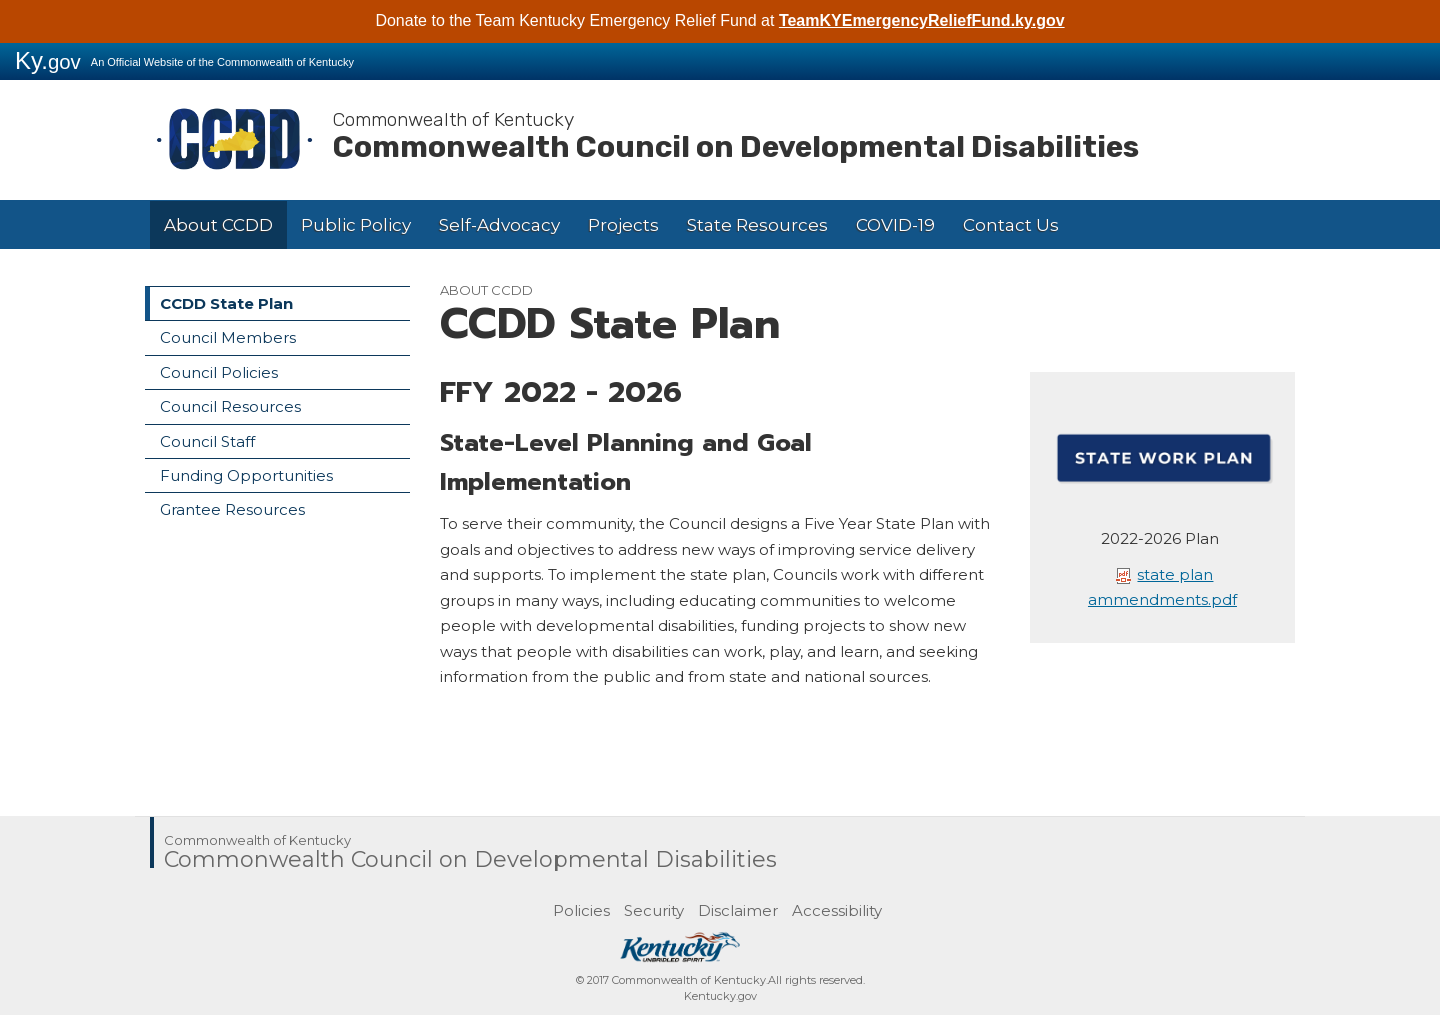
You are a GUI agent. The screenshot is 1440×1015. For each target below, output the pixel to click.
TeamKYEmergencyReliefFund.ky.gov (922, 20)
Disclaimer (738, 910)
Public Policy (356, 225)
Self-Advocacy (499, 225)
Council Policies (219, 372)
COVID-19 (895, 225)
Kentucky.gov (720, 996)
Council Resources (230, 406)
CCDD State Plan (226, 303)
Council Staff (207, 441)
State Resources (757, 225)
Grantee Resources (232, 509)
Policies (581, 910)
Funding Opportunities (246, 475)
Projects (623, 225)
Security (654, 910)
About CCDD (218, 225)
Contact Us (1011, 225)
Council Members (228, 337)
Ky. (48, 60)
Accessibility (837, 910)
